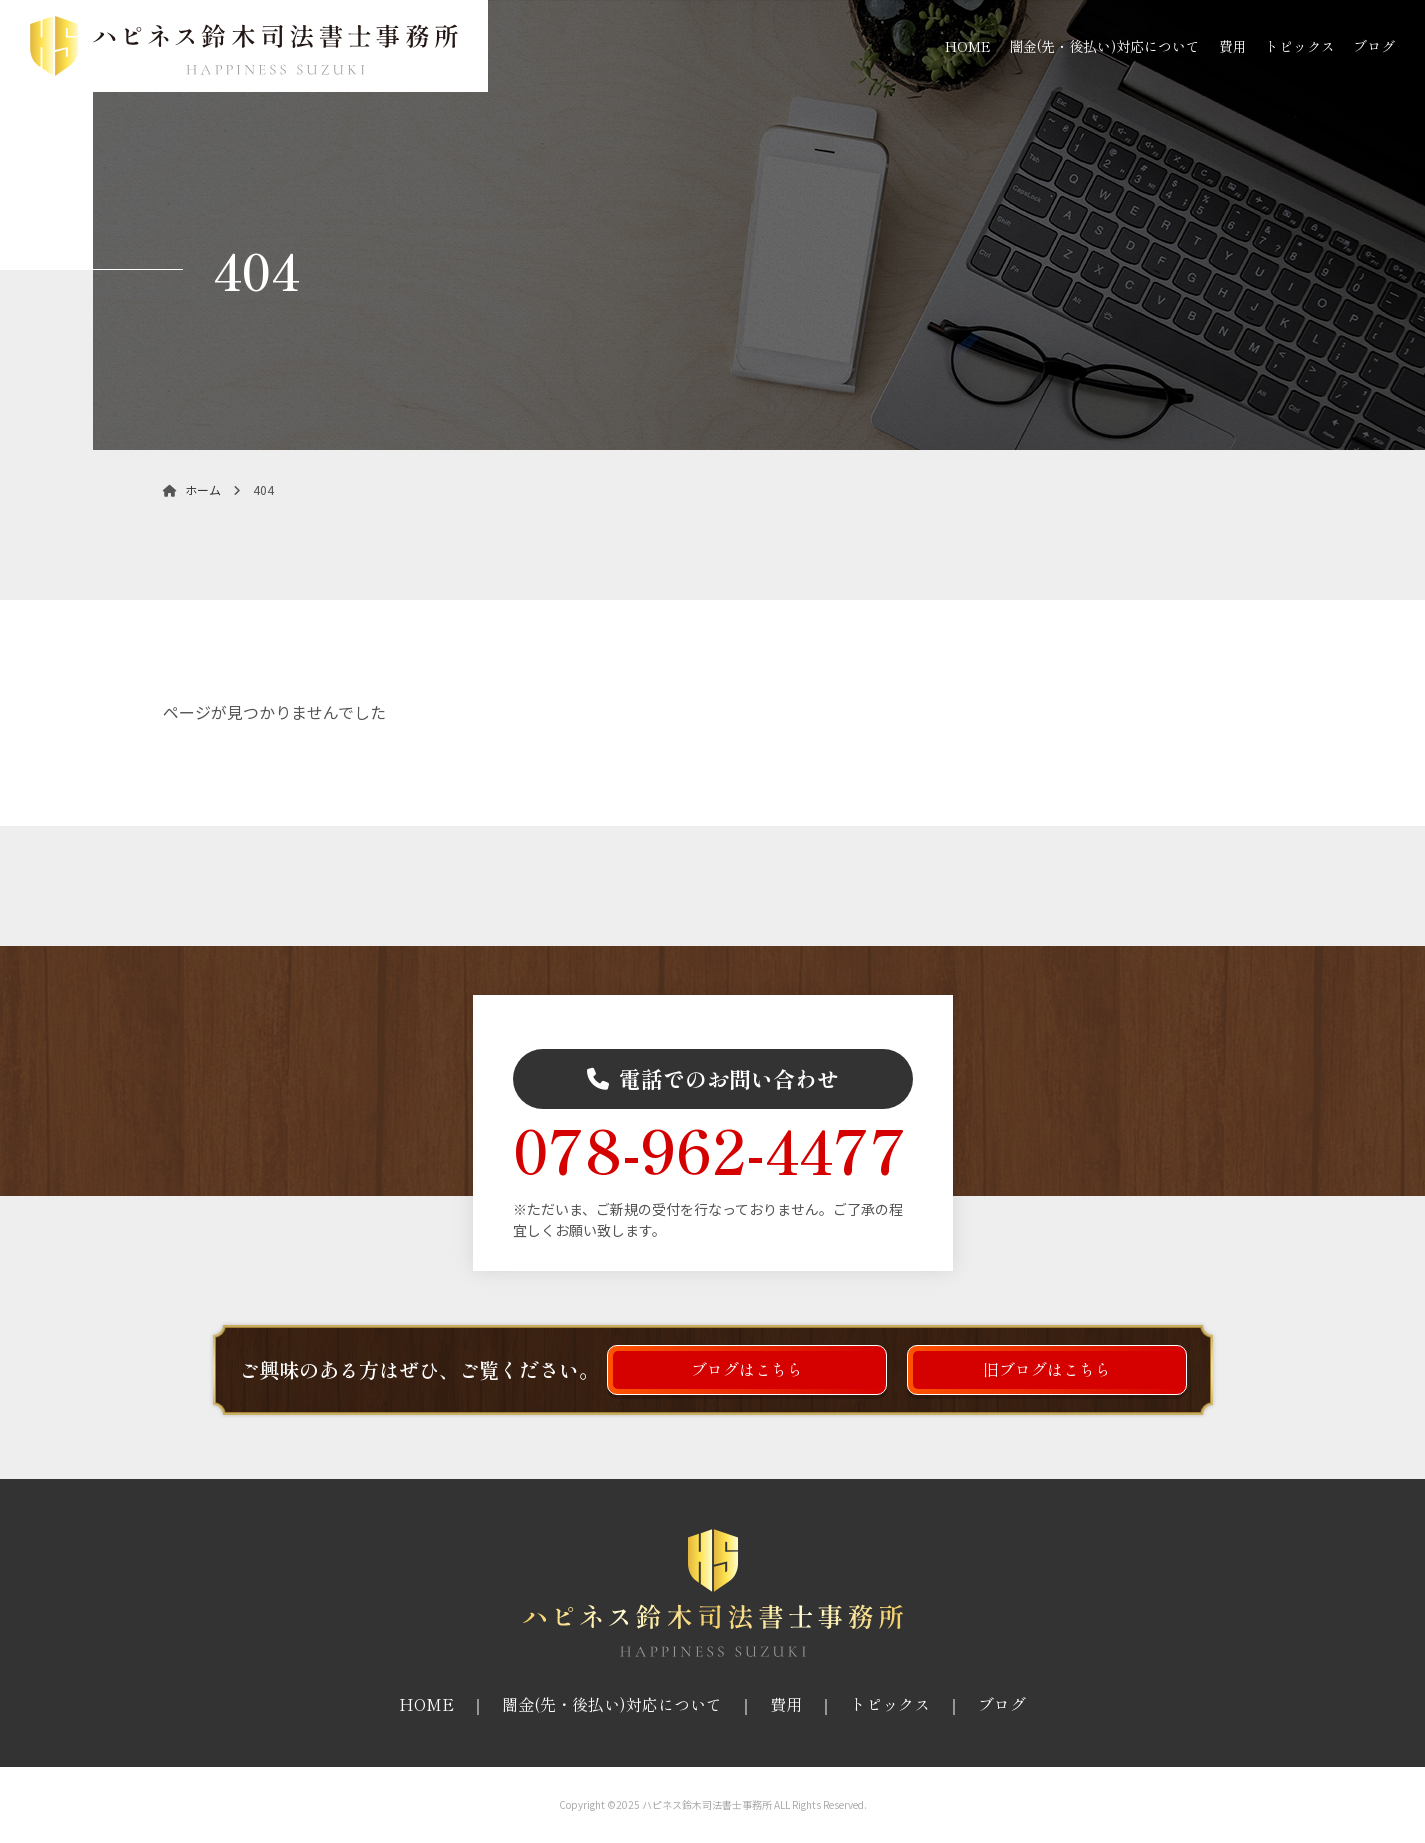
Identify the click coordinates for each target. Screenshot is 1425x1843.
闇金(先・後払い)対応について (1104, 46)
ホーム (192, 489)
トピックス (1300, 46)
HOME (968, 46)
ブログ (1374, 46)
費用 (1233, 46)
